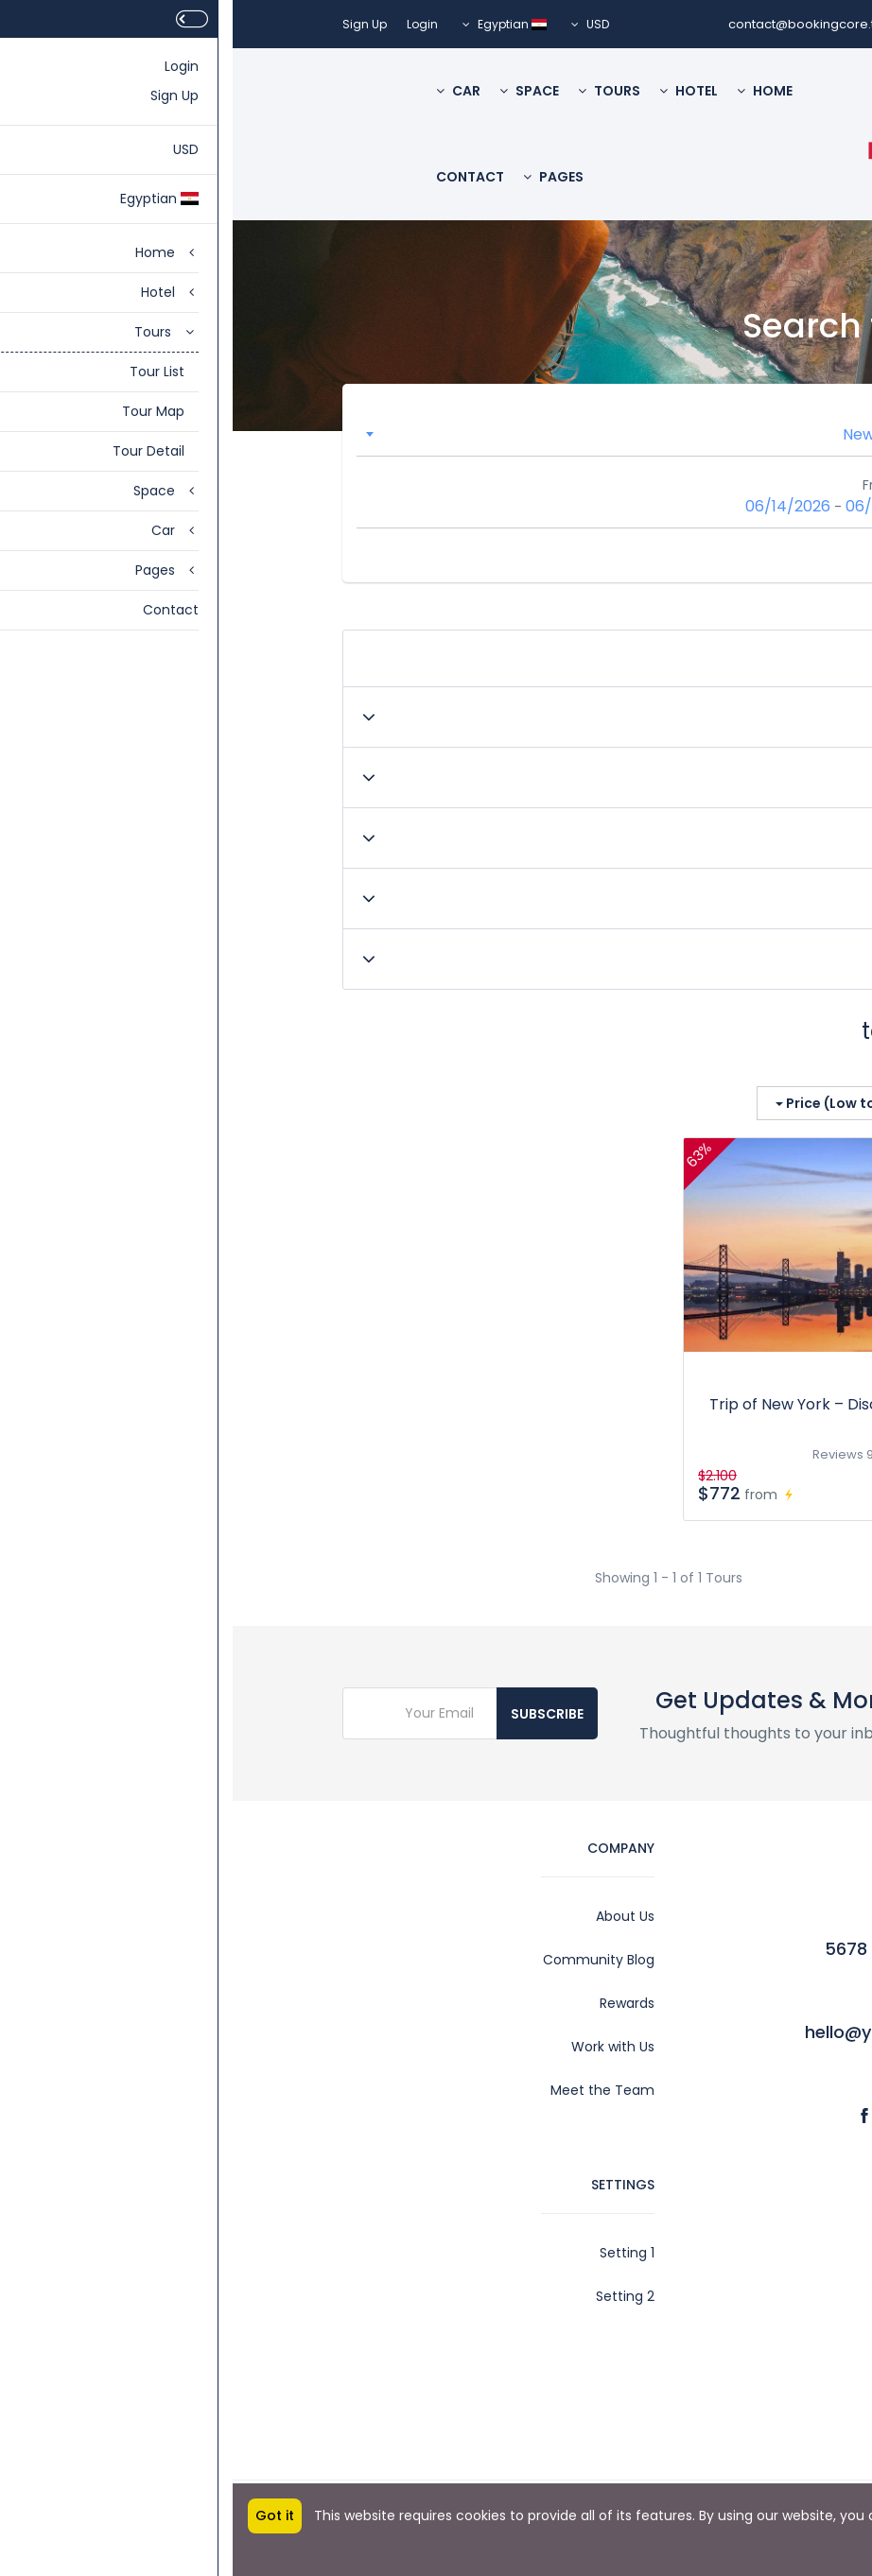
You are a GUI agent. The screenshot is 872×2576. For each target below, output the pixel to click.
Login (189, 24)
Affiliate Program (706, 2383)
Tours (376, 90)
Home (532, 90)
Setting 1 (394, 2252)
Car (225, 90)
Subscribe (314, 1713)
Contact (237, 176)
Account (734, 2252)
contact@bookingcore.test (578, 24)
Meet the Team (370, 2090)
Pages (320, 176)
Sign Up (132, 24)
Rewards (394, 2003)
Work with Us (380, 2046)
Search (709, 554)
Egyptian (272, 24)
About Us (392, 1916)
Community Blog (366, 1959)
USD (357, 24)
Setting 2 (392, 2296)
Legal (745, 2296)
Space (296, 90)
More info (840, 2525)
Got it (42, 2515)
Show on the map (699, 1064)
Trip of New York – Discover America (612, 1404)
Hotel (456, 90)
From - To (663, 484)
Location (667, 412)
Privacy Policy (717, 2426)
